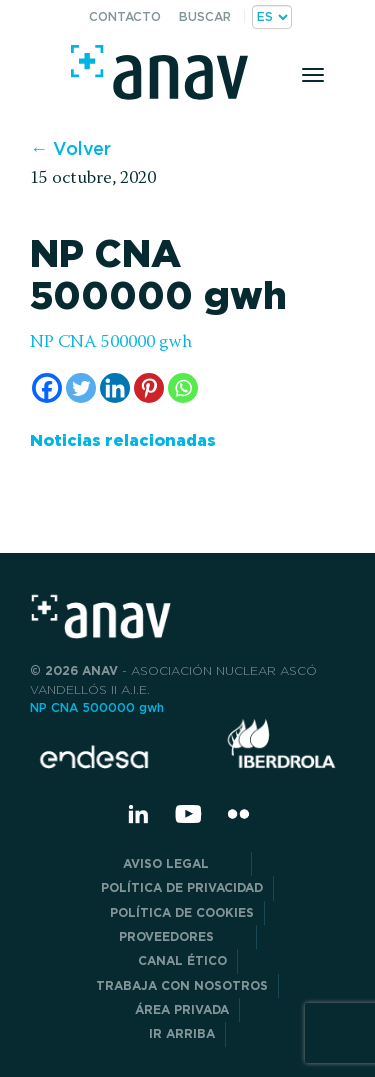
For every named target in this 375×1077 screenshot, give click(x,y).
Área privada (182, 1009)
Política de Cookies (182, 912)
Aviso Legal (182, 863)
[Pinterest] (149, 388)
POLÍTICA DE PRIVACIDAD (182, 887)
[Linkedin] (115, 388)
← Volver (70, 148)
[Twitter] (81, 388)
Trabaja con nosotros (182, 985)
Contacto (125, 16)
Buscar (205, 16)
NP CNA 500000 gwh (111, 343)
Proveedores (182, 936)
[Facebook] (47, 388)
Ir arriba (182, 1033)
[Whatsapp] (183, 388)
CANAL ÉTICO (182, 960)
